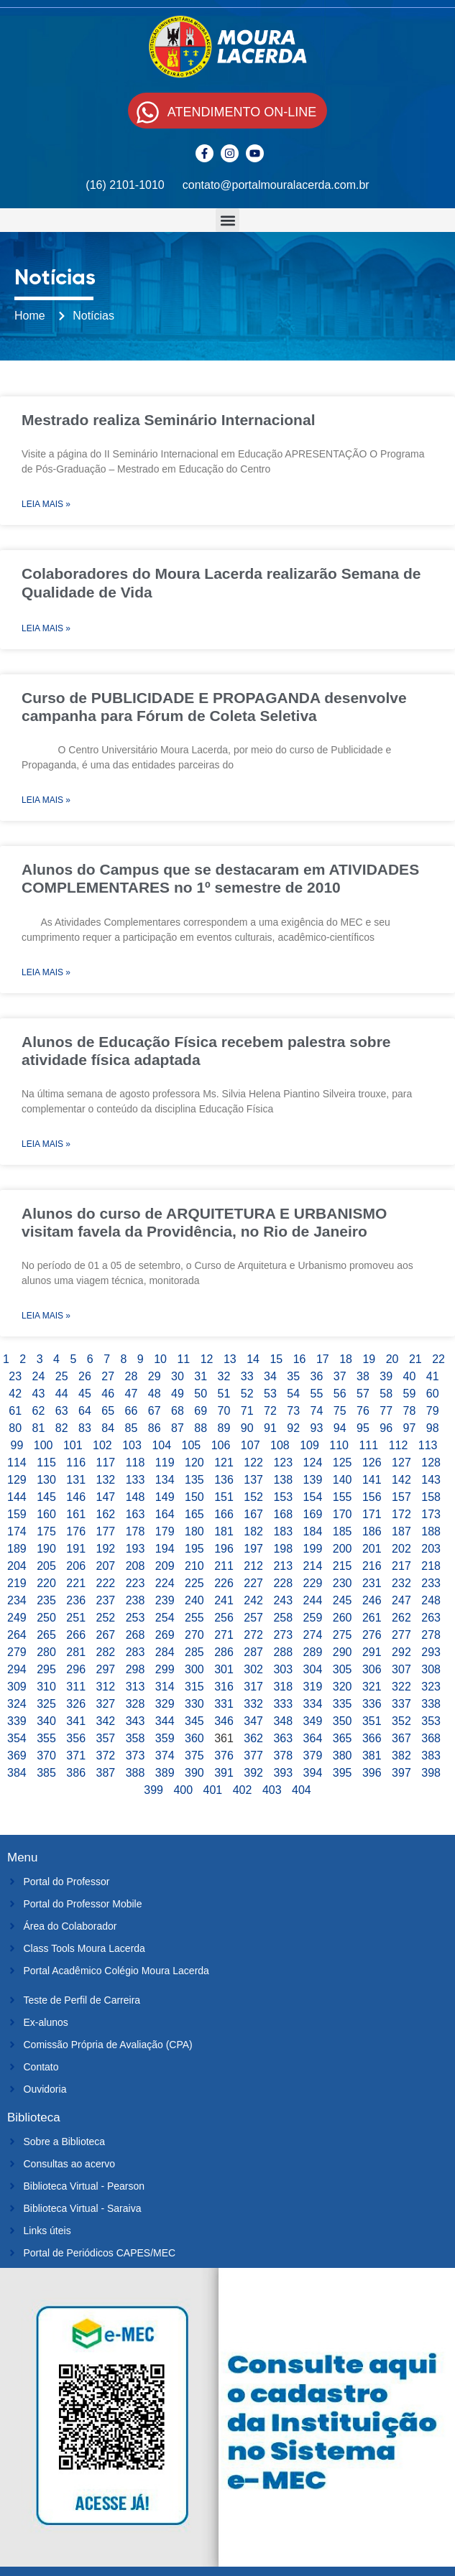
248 (431, 1600)
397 (401, 1773)
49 (177, 1393)
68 (177, 1411)
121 (224, 1462)
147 (106, 1497)
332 (253, 1704)
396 (372, 1773)
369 (17, 1755)
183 (283, 1531)
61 (15, 1411)
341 (76, 1721)
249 (17, 1618)
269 (165, 1635)
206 (76, 1566)
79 (432, 1411)
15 (276, 1359)
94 (340, 1428)
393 (283, 1773)
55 (317, 1393)
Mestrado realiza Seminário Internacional (168, 419)
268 (135, 1635)
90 (247, 1428)
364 (313, 1738)
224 (165, 1583)
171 (372, 1514)
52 (247, 1393)
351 (372, 1721)
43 (38, 1393)
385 (46, 1773)
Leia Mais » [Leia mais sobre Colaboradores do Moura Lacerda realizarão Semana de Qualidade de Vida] (46, 628)
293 (431, 1652)
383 (431, 1755)
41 (432, 1376)
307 (401, 1669)
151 (224, 1497)
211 (224, 1566)
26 (84, 1376)
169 (313, 1514)
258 (283, 1618)
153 (283, 1497)
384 (17, 1773)
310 (46, 1686)
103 (132, 1445)
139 (313, 1480)
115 (46, 1462)
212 (253, 1566)
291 (372, 1652)
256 (224, 1618)
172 (401, 1514)
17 (322, 1359)
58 (386, 1393)
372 (106, 1755)
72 (270, 1411)
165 (194, 1514)
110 (339, 1445)
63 (61, 1411)
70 (224, 1411)
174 (17, 1531)
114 (17, 1462)
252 (106, 1618)
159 (17, 1514)
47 (131, 1393)
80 (15, 1428)
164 (165, 1514)
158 (431, 1497)
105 (191, 1445)
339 (17, 1721)
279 (17, 1652)
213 (283, 1566)
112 (398, 1445)
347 (253, 1721)
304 (313, 1669)
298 (135, 1669)
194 (165, 1549)
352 (401, 1721)
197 (253, 1549)
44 (61, 1393)
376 (224, 1755)
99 (17, 1445)
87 (177, 1428)
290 (342, 1652)
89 (224, 1428)
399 (153, 1790)
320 (342, 1686)
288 (283, 1652)
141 (372, 1480)
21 (415, 1359)
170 (342, 1514)
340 (46, 1721)
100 (43, 1445)
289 (313, 1652)
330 (194, 1704)
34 (270, 1376)
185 (342, 1531)
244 (313, 1600)
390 (194, 1773)
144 (17, 1497)
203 (431, 1549)
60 (432, 1393)
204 (17, 1566)
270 (194, 1635)
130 (46, 1480)
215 (342, 1566)
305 (342, 1669)
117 (106, 1462)
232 (401, 1583)
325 (46, 1704)
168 (283, 1514)
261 (372, 1618)
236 (76, 1600)
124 (313, 1462)
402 (242, 1790)
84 (107, 1428)
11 (183, 1359)
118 (135, 1462)
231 (372, 1583)
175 (46, 1531)
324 (17, 1704)
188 (431, 1531)
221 (76, 1583)
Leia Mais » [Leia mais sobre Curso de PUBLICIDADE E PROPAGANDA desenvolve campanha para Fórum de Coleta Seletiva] (46, 800)
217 (401, 1566)
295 (46, 1669)
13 (230, 1359)
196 (224, 1549)
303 (283, 1669)
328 (135, 1704)
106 (221, 1445)
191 (76, 1549)
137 (253, 1480)
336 (372, 1704)
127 (401, 1462)
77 (386, 1411)
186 (372, 1531)
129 (17, 1480)
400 (183, 1790)
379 (313, 1755)
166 (224, 1514)
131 (76, 1480)
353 (431, 1721)
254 (165, 1618)
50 (200, 1393)
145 (46, 1497)
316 (224, 1686)
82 (61, 1428)
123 (283, 1462)
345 (194, 1721)
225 (194, 1583)
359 (165, 1738)
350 (342, 1721)
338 (431, 1704)
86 (154, 1428)
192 (106, 1549)
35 (293, 1376)
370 (46, 1755)
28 (131, 1376)
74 (317, 1411)
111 (368, 1445)
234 (17, 1600)
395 (342, 1773)
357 (106, 1738)
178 (135, 1531)
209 (165, 1566)
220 (46, 1583)
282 (106, 1652)
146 (76, 1497)
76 (363, 1411)
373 (135, 1755)
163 (135, 1514)
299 (165, 1669)
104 (161, 1445)
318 (283, 1686)
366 (372, 1738)
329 (165, 1704)
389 (165, 1773)
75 (340, 1411)
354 (17, 1738)
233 (431, 1583)
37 (340, 1376)
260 (342, 1618)
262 (401, 1618)
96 (386, 1428)
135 (194, 1480)
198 (283, 1549)
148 (135, 1497)
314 (165, 1686)
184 (313, 1531)
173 (431, 1514)
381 (372, 1755)
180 (194, 1531)
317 (253, 1686)
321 (372, 1686)
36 (317, 1376)
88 (200, 1428)
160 (46, 1514)
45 (84, 1393)
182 (253, 1531)
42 (15, 1393)
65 (107, 1411)
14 (253, 1359)
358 (135, 1738)
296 (76, 1669)
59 (409, 1393)
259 (313, 1618)
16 (299, 1359)
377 (253, 1755)
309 (17, 1686)
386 (76, 1773)
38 (363, 1376)
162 (106, 1514)
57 (363, 1393)
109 (309, 1445)
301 (224, 1669)
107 (250, 1445)
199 (313, 1549)
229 (313, 1583)
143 (431, 1480)
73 (293, 1411)
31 (200, 1376)
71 (247, 1411)
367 (401, 1738)
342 (106, 1721)
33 (247, 1376)
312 (106, 1686)
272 (253, 1635)
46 (107, 1393)
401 (213, 1790)
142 (401, 1480)
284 (165, 1652)
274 (313, 1635)
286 (224, 1652)
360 (194, 1738)
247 (401, 1600)
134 (165, 1480)
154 (313, 1497)
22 (438, 1359)
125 (342, 1462)
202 (401, 1549)
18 (345, 1359)
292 (401, 1652)
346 (224, 1721)
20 (392, 1359)
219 (17, 1583)
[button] (227, 220)
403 (272, 1790)
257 (253, 1618)
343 (135, 1721)
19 (368, 1359)
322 (401, 1686)
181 (224, 1531)
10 (160, 1359)
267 (106, 1635)
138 (283, 1480)
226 (224, 1583)
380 (342, 1755)
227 (253, 1583)
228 (283, 1583)
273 (283, 1635)
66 (131, 1411)
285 (194, 1652)
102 (102, 1445)
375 (194, 1755)
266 (76, 1635)
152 (253, 1497)
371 (76, 1755)
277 (401, 1635)
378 (283, 1755)
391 (224, 1773)
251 (76, 1618)
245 (342, 1600)
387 (106, 1773)
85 (131, 1428)
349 (313, 1721)
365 (342, 1738)
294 (17, 1669)
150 (194, 1497)
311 (76, 1686)
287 (253, 1652)
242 (253, 1600)
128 (431, 1462)
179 (165, 1531)
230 (342, 1583)
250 (46, 1618)
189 (17, 1549)
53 (270, 1393)
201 (372, 1549)
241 (224, 1600)
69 (200, 1411)
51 (224, 1393)
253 (135, 1618)
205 (46, 1566)
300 (194, 1669)
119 (165, 1462)
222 (106, 1583)
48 (154, 1393)
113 (428, 1445)
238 (135, 1600)
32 (224, 1376)
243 (283, 1600)
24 (38, 1376)
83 (84, 1428)
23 (15, 1376)
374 (165, 1755)
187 (401, 1531)
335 (342, 1704)
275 (342, 1635)
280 (46, 1652)
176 (76, 1531)
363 (283, 1738)
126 (372, 1462)
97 (409, 1428)
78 (409, 1411)
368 (431, 1738)
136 (224, 1480)
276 (372, 1635)
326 (76, 1704)
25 (61, 1376)
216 (372, 1566)
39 (386, 1376)
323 (431, 1686)
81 (38, 1428)
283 (135, 1652)
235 (46, 1600)
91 (270, 1428)
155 (342, 1497)
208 (135, 1566)
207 (106, 1566)
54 (293, 1393)
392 (253, 1773)
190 (46, 1549)
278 (431, 1635)
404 (301, 1790)
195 (194, 1549)
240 (194, 1600)
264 (17, 1635)
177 (106, 1531)
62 (38, 1411)
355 (46, 1738)
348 (283, 1721)
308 (431, 1669)
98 (432, 1428)
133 (135, 1480)
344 (165, 1721)
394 (313, 1773)
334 (313, 1704)
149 (165, 1497)
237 (106, 1600)
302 (253, 1669)
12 (207, 1359)
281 (76, 1652)
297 (106, 1669)
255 (194, 1618)
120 (194, 1462)
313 (135, 1686)
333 (283, 1704)
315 (194, 1686)
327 (106, 1704)
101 (73, 1445)
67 (154, 1411)
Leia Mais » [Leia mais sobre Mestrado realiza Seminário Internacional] (46, 504)
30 (177, 1376)
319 (313, 1686)
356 (76, 1738)
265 (46, 1635)
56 (340, 1393)
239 (165, 1600)
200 (342, 1549)
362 (253, 1738)
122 (253, 1462)
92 (293, 1428)
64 (84, 1411)
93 (317, 1428)
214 (313, 1566)
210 (194, 1566)
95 (363, 1428)
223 (135, 1583)
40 (409, 1376)
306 (372, 1669)
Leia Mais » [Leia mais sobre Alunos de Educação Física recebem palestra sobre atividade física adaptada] (46, 1144)
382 (401, 1755)
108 (280, 1445)
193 (135, 1549)
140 (342, 1480)
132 (106, 1480)
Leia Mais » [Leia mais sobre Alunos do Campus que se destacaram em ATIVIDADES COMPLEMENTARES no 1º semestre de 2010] (46, 972)
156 (372, 1497)
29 (154, 1376)
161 (76, 1514)
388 (135, 1773)
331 (224, 1704)
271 (224, 1635)
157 (401, 1497)
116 (76, 1462)
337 (401, 1704)
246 (372, 1600)
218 (431, 1566)
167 (253, 1514)
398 (431, 1773)
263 (431, 1618)
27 (107, 1376)
